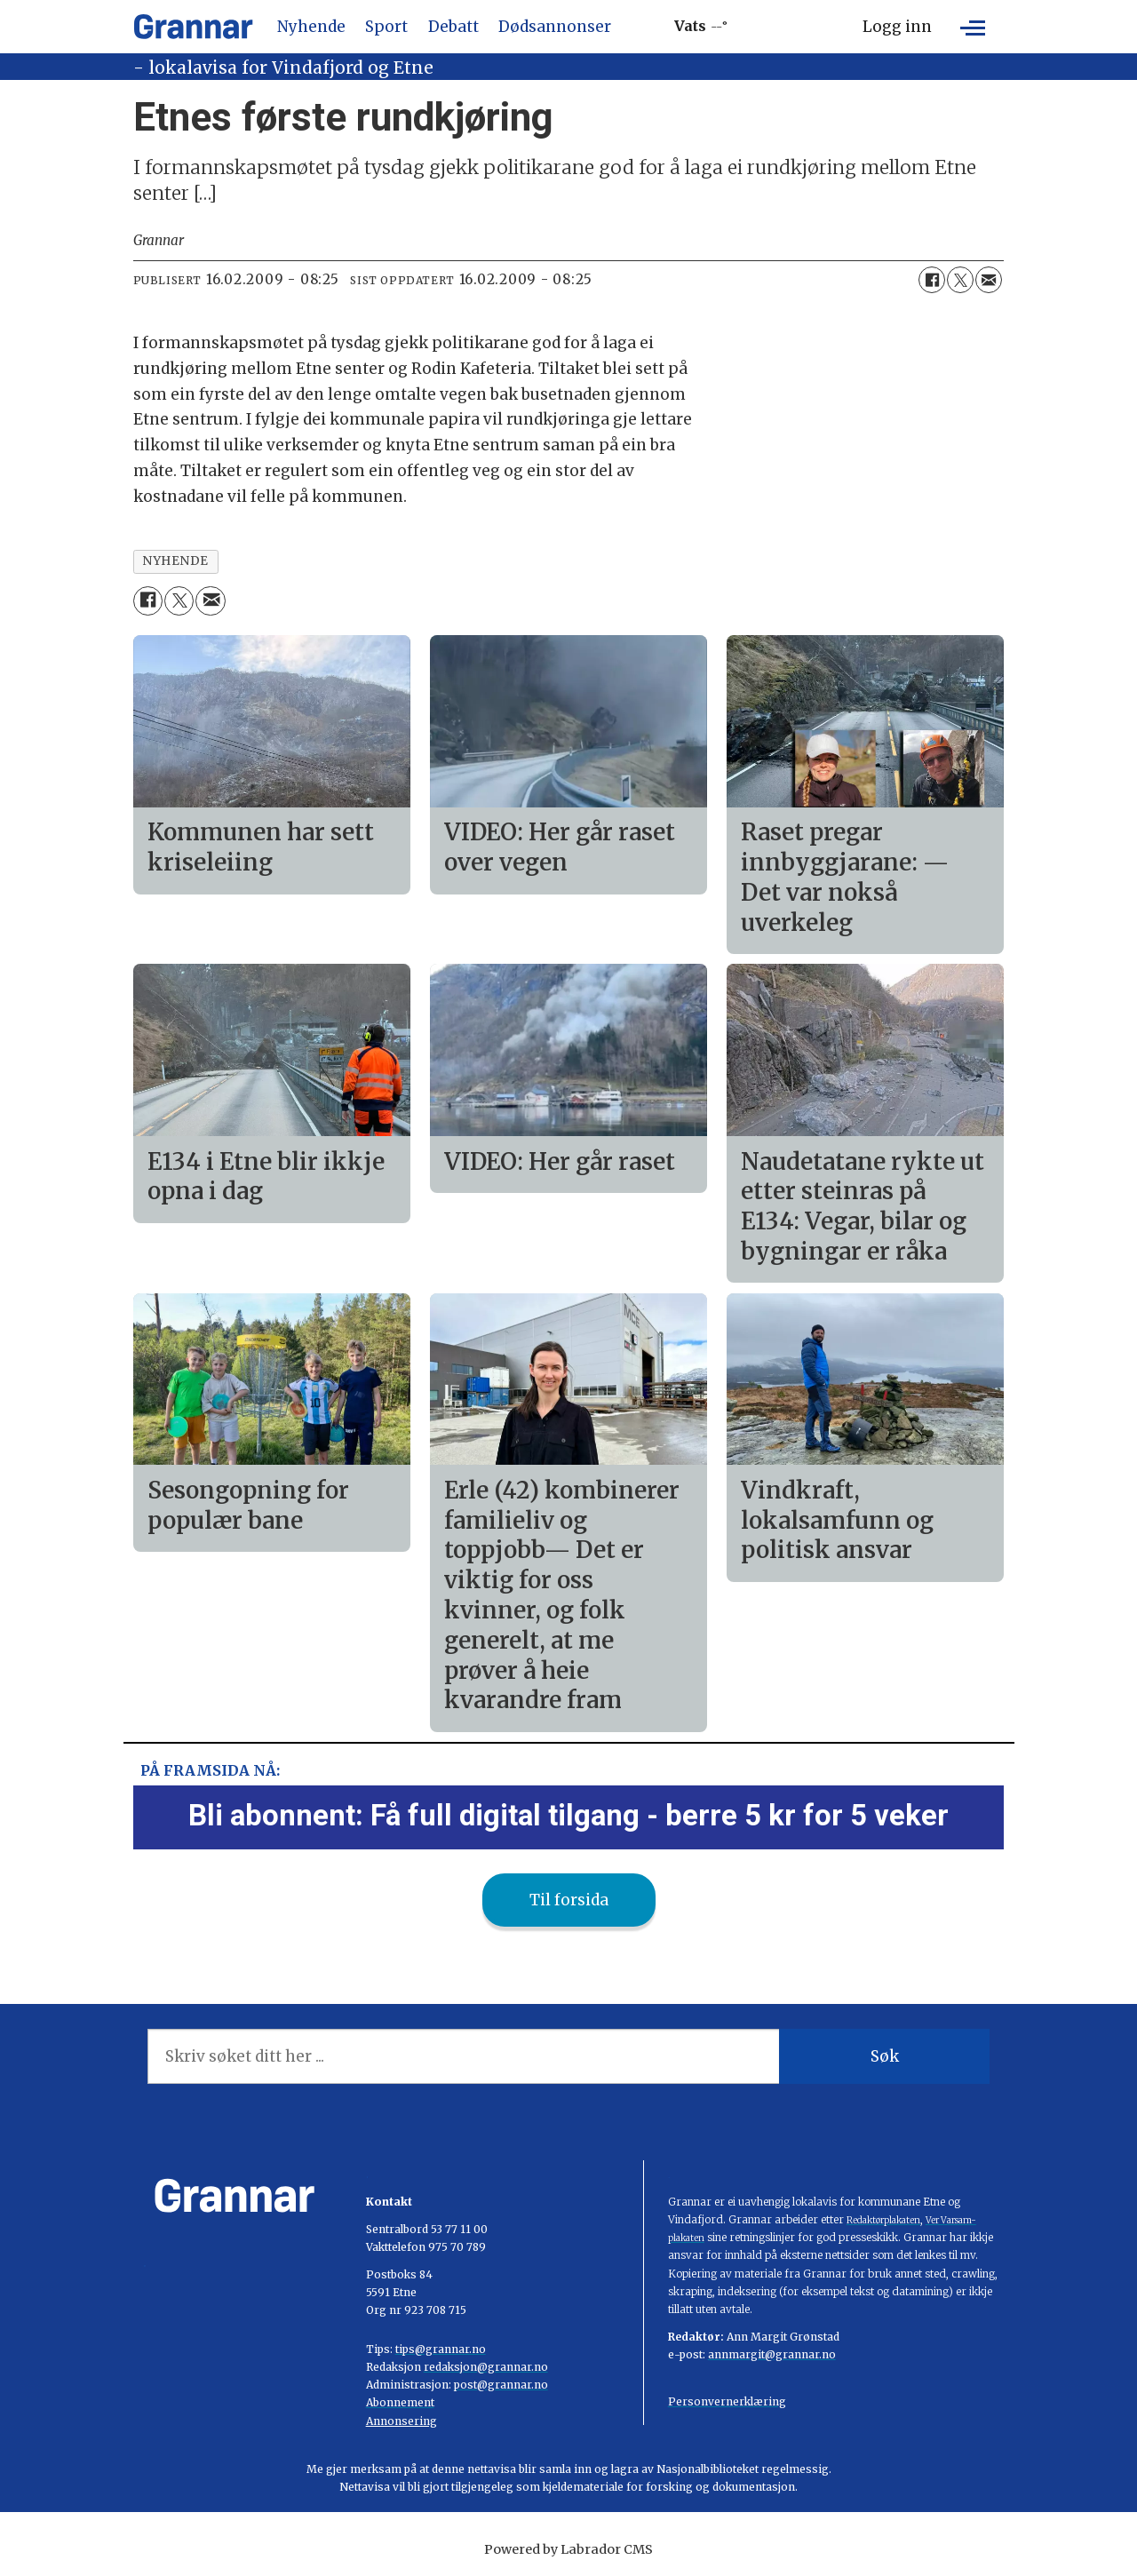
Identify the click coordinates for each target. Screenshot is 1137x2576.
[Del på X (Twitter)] (960, 279)
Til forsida (568, 1900)
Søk (885, 2056)
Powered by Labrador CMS (568, 2549)
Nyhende (311, 26)
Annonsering (401, 2421)
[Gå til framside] (193, 26)
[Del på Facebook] (931, 279)
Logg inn (897, 26)
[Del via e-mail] (988, 279)
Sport (386, 26)
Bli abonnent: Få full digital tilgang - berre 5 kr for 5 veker (568, 1815)
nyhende (175, 560)
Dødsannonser (554, 26)
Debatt (453, 26)
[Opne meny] (972, 26)
